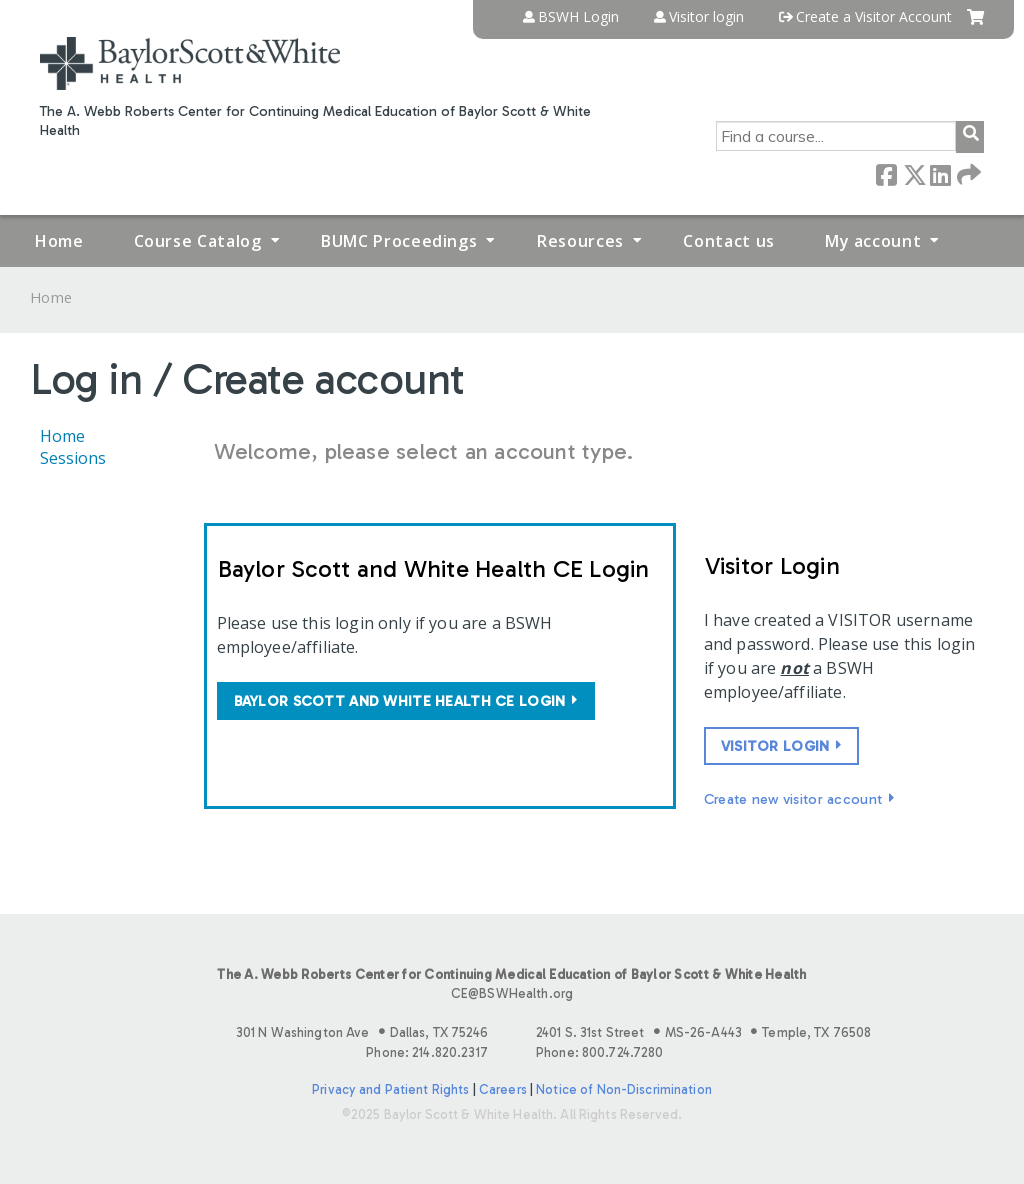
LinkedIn (940, 173)
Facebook (886, 173)
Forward (967, 173)
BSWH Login (578, 17)
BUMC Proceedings (399, 241)
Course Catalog (198, 241)
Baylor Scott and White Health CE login (400, 701)
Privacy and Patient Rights (390, 1089)
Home (59, 241)
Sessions (73, 458)
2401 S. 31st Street (703, 1032)
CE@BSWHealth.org (512, 993)
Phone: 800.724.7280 (599, 1052)
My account (873, 241)
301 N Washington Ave (362, 1032)
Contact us (728, 241)
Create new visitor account (793, 799)
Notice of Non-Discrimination (624, 1089)
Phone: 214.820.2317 (426, 1052)
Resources (580, 241)
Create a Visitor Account (874, 17)
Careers (503, 1089)
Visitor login (706, 17)
